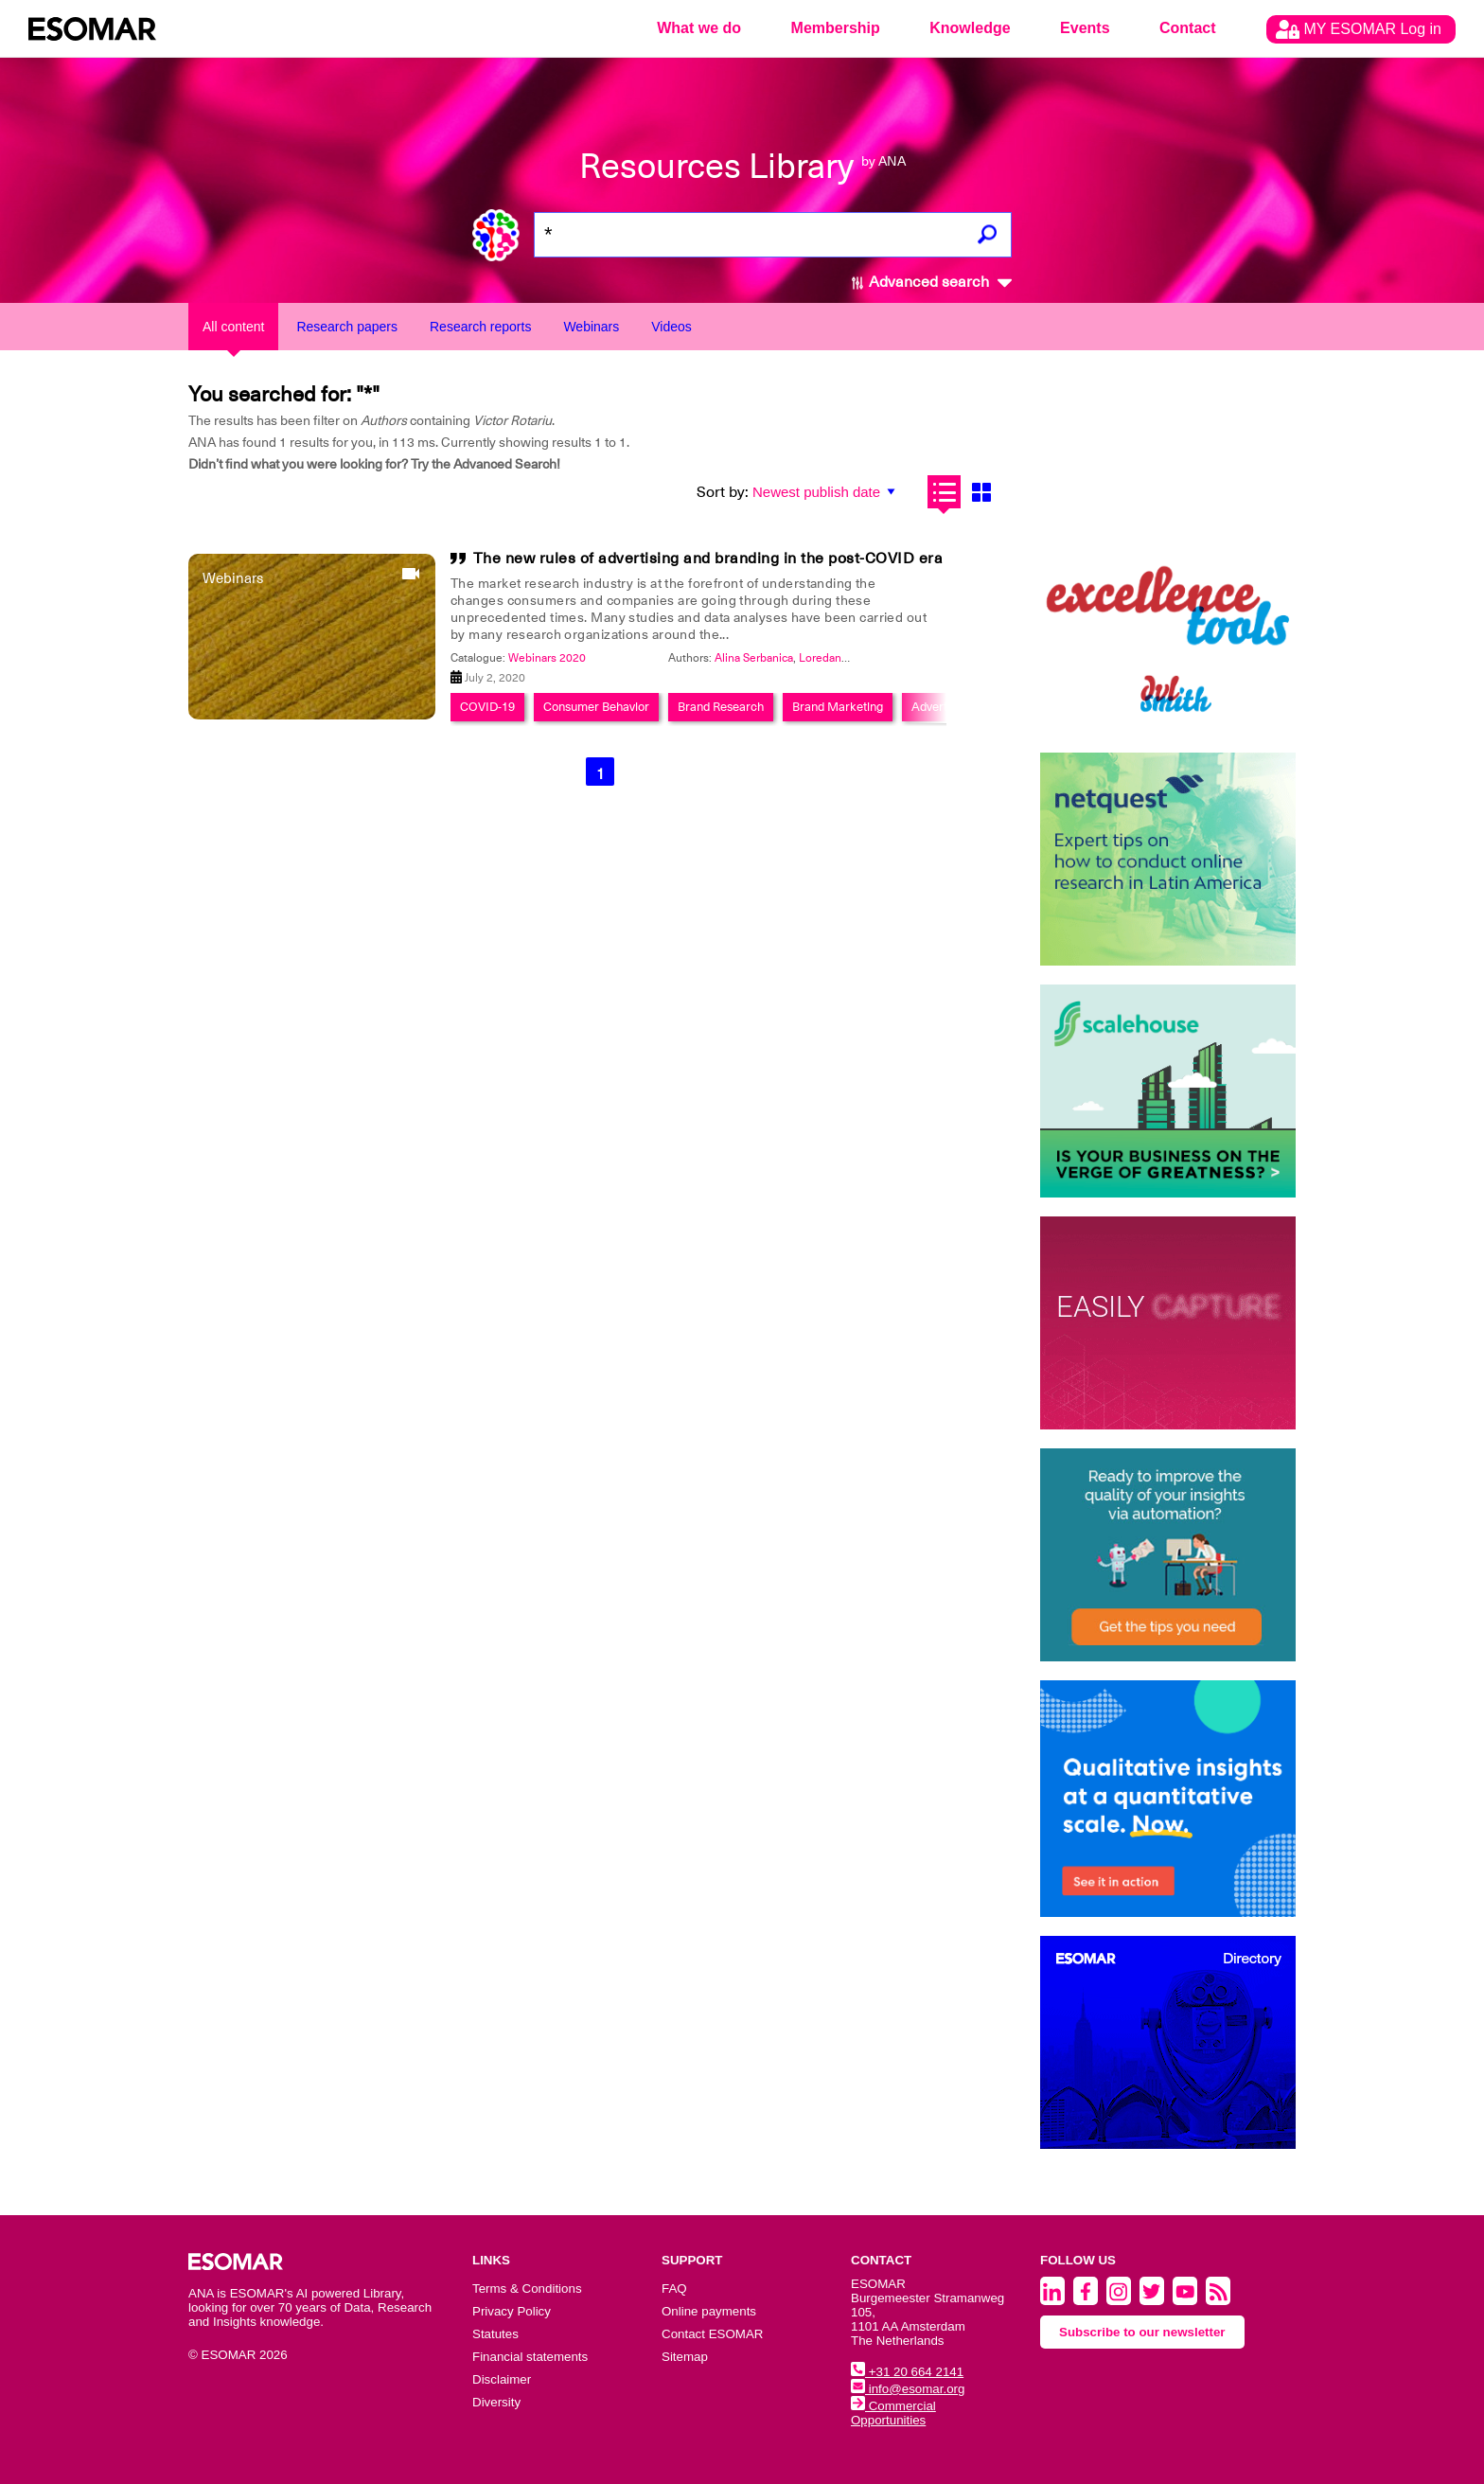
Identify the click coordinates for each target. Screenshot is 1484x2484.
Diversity (496, 2402)
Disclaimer (501, 2379)
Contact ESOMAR (712, 2334)
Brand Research (721, 707)
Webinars (591, 326)
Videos (671, 326)
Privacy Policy (511, 2311)
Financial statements (530, 2357)
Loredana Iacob (838, 657)
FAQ (674, 2288)
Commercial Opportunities (893, 2413)
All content (233, 326)
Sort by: (723, 492)
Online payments (709, 2311)
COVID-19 (487, 707)
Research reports (480, 326)
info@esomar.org (907, 2389)
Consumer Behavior (596, 707)
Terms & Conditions (527, 2288)
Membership (835, 28)
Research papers (347, 326)
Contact (1187, 28)
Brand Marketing (837, 707)
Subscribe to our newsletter (1142, 2332)
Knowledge (969, 28)
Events (1084, 28)
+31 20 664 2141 (907, 2372)
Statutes (495, 2334)
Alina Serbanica (754, 657)
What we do (699, 28)
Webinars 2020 (547, 657)
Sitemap (685, 2357)
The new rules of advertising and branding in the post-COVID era (708, 558)
